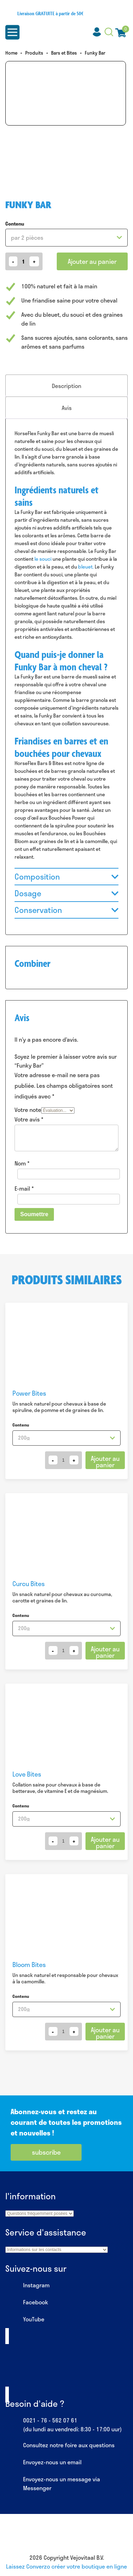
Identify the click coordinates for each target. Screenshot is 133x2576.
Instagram (27, 2285)
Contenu (14, 223)
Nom (22, 1163)
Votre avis (29, 1119)
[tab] (66, 386)
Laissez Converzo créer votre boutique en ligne (66, 2566)
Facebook (26, 2303)
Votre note (28, 1109)
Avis (67, 407)
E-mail (24, 1188)
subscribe (46, 2152)
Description (66, 385)
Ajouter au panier (92, 261)
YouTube (24, 2320)
